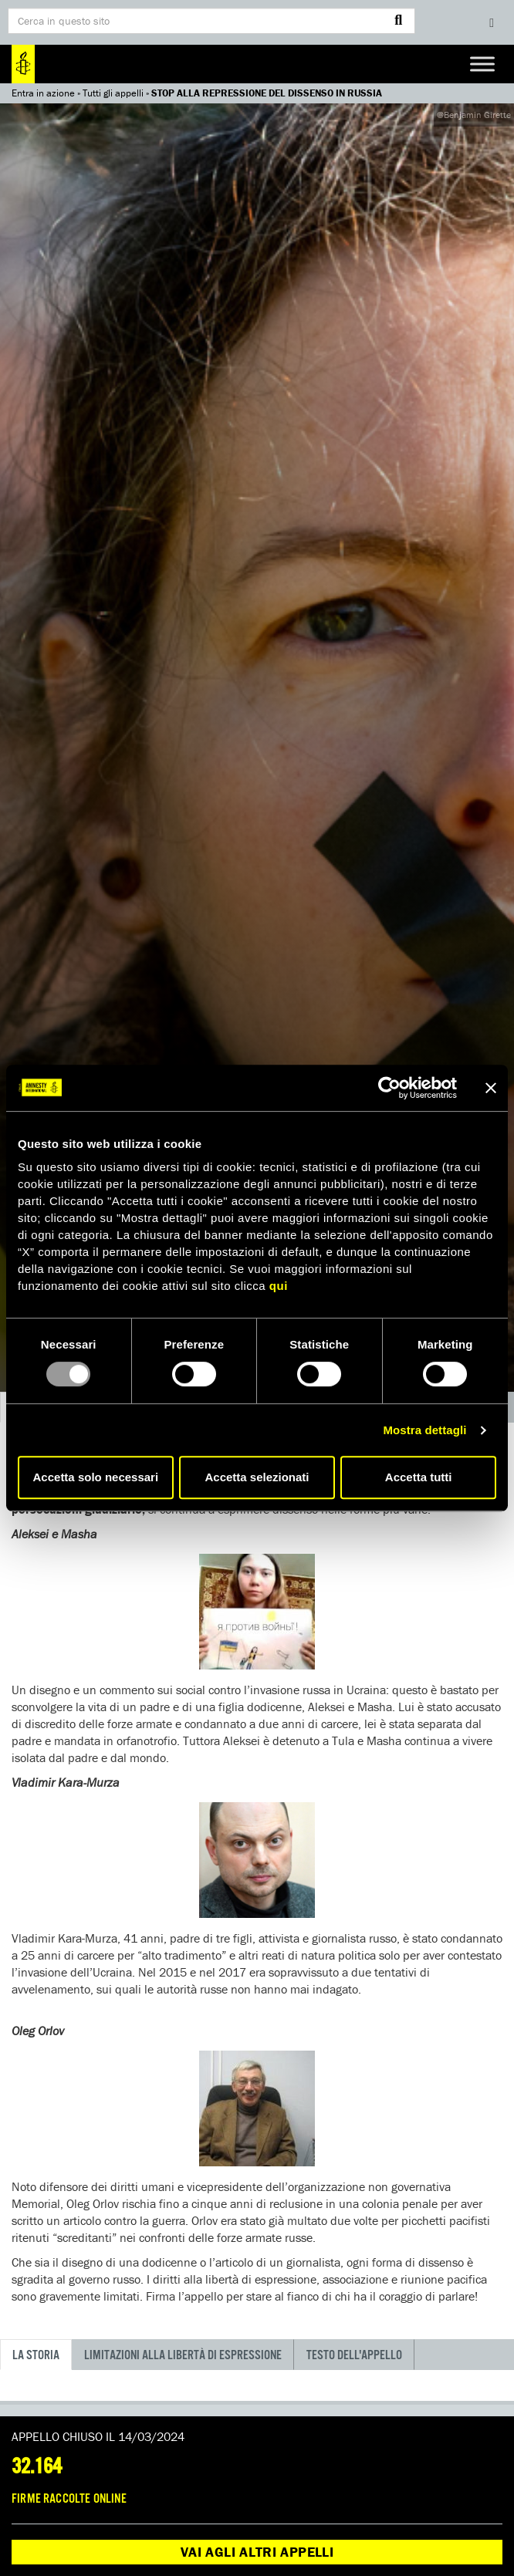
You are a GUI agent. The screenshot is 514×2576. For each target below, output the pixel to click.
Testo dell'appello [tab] (354, 2356)
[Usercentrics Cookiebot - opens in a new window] (389, 1087)
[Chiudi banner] (490, 1087)
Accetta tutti (418, 1477)
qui (278, 1285)
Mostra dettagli (424, 1430)
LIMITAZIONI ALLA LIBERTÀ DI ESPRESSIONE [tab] (183, 2356)
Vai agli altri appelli (257, 2552)
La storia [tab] (35, 2356)
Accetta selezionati (257, 1477)
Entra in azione (43, 93)
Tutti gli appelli (113, 93)
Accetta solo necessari (96, 1477)
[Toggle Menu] (482, 63)
